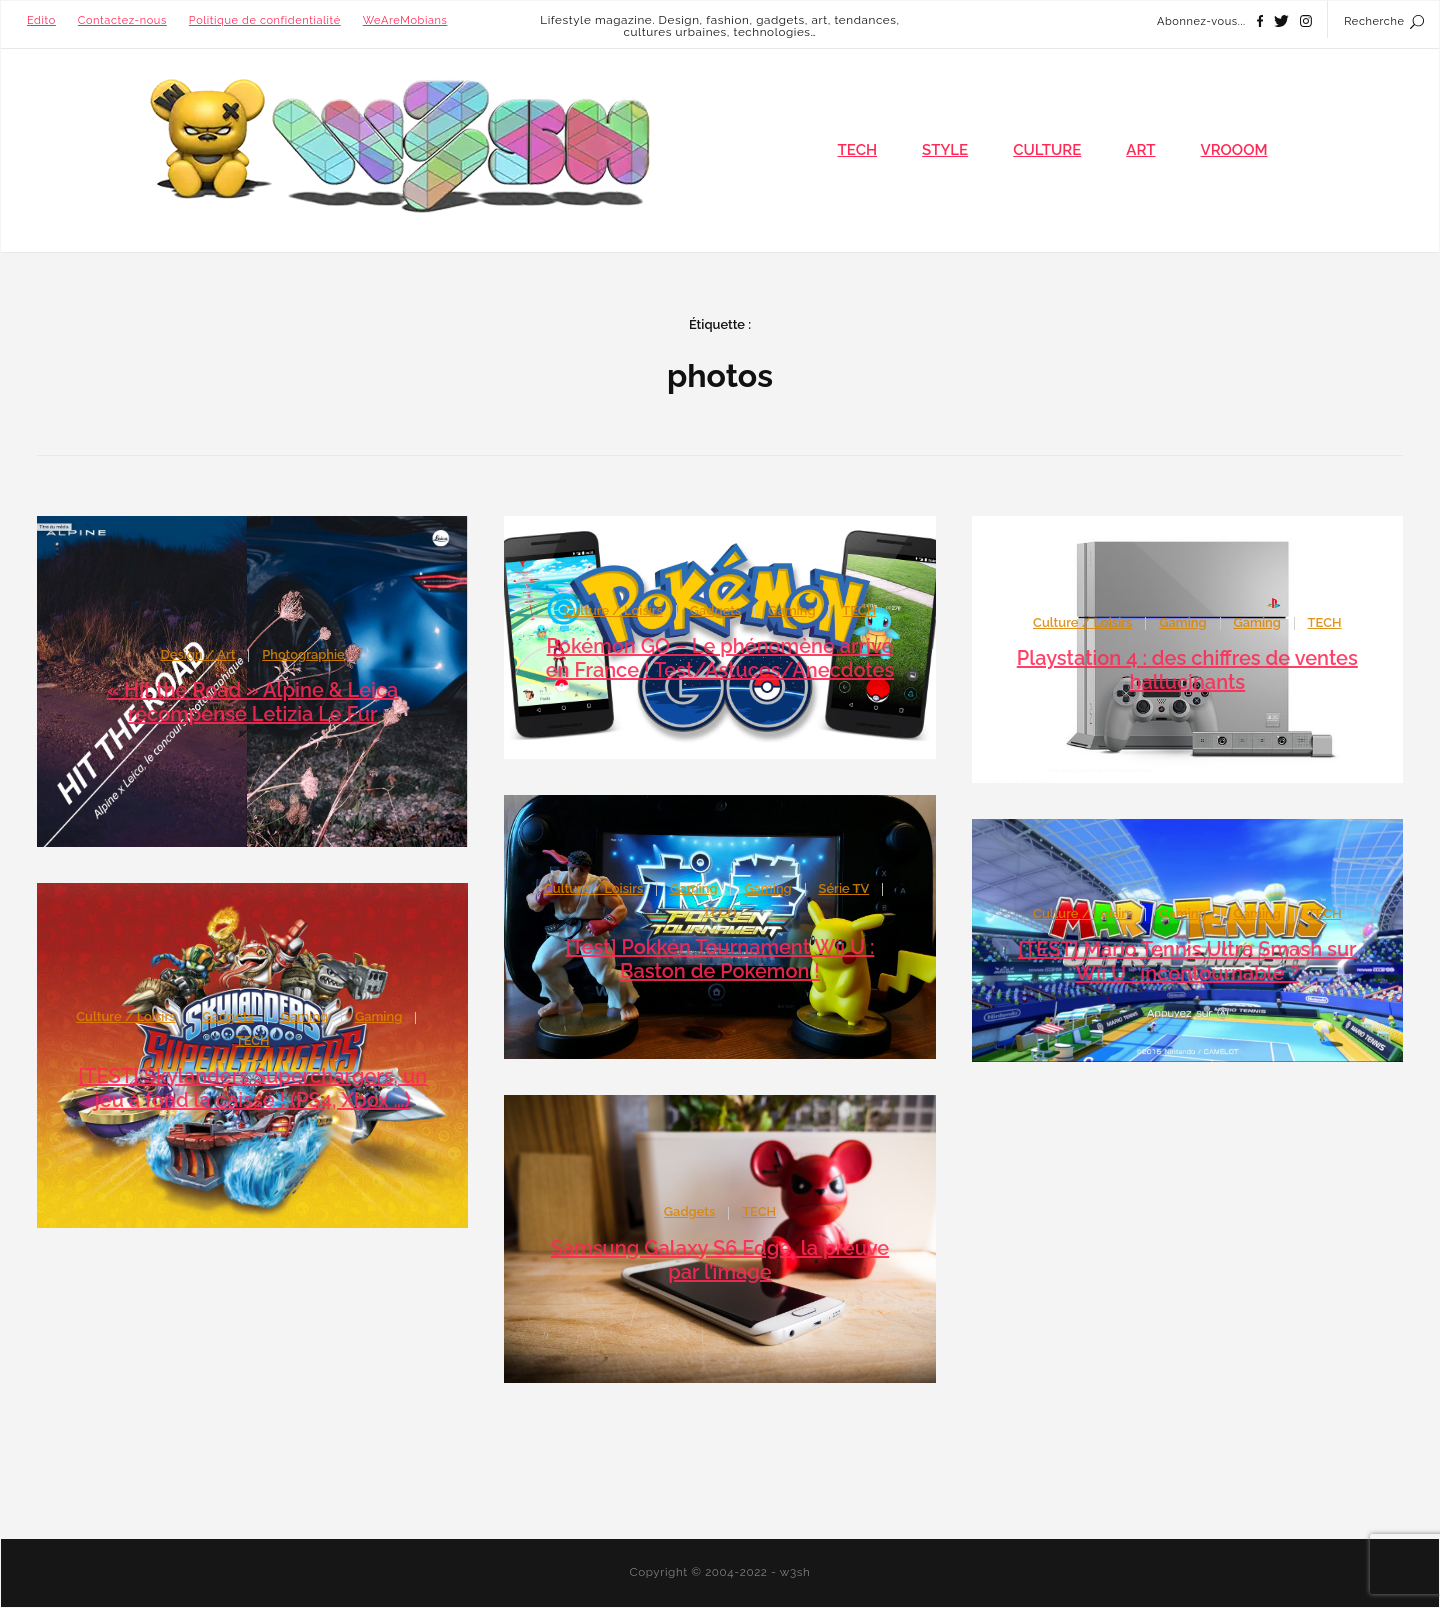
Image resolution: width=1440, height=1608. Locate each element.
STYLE (945, 150)
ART (1140, 150)
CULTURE (1047, 150)
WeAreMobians (405, 20)
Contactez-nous (122, 20)
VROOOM (1234, 150)
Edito (41, 20)
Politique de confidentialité (265, 20)
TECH (858, 150)
